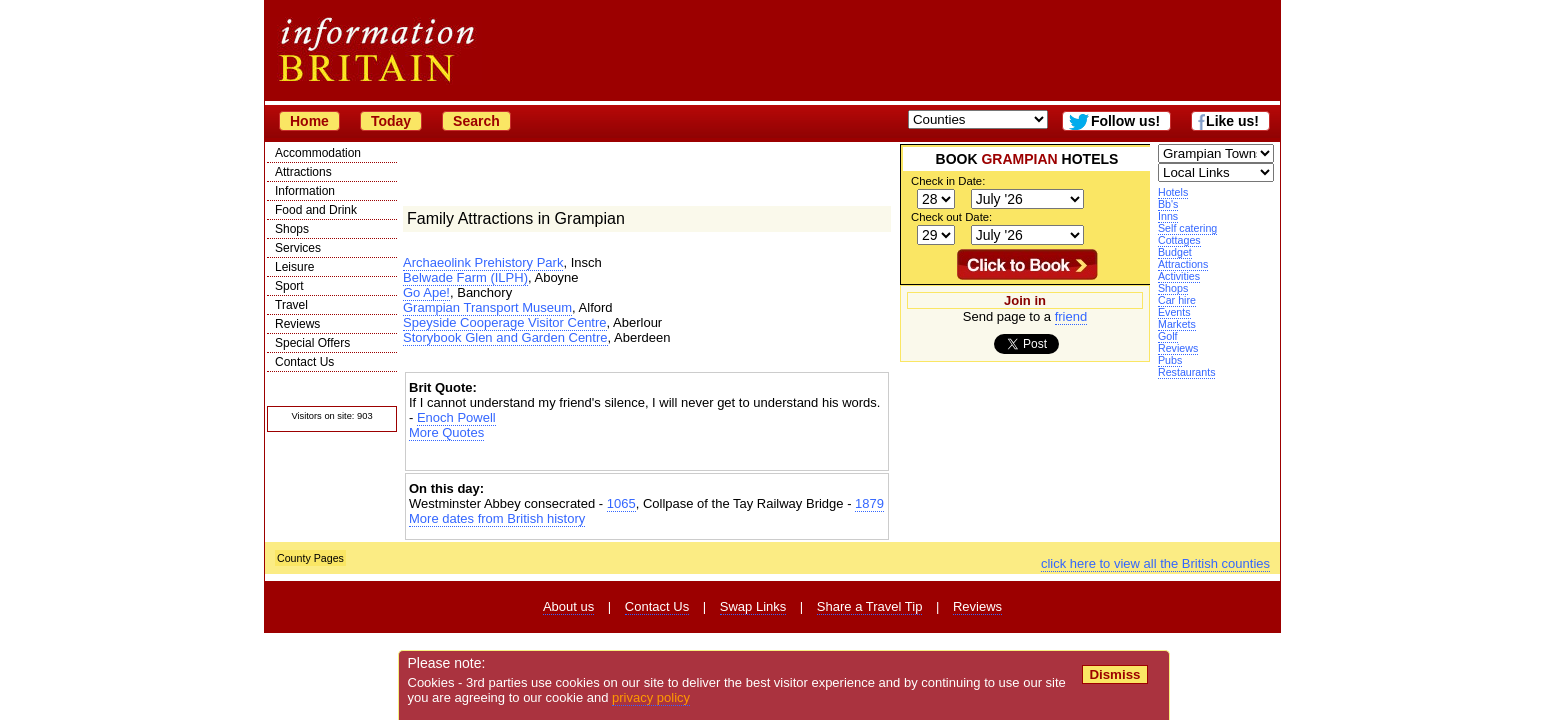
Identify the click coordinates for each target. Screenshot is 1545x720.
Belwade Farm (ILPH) (465, 277)
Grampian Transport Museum (487, 307)
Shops (292, 229)
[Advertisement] (647, 457)
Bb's (1168, 204)
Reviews (297, 324)
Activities (1179, 276)
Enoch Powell (456, 417)
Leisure (294, 267)
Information (305, 191)
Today (391, 121)
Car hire (1177, 300)
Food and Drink (316, 210)
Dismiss (1114, 674)
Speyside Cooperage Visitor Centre (505, 322)
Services (298, 248)
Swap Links (753, 606)
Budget (1175, 252)
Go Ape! (426, 292)
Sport (289, 286)
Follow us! (1125, 121)
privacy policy (651, 697)
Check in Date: (948, 181)
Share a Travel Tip (870, 606)
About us (568, 606)
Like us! (1232, 121)
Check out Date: (951, 217)
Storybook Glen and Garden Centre (505, 337)
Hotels (1173, 192)
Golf (1168, 336)
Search (476, 121)
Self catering (1187, 228)
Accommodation (318, 153)
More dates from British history (497, 518)
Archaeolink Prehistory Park (483, 262)
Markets (1177, 324)
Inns (1168, 216)
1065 (621, 503)
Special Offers (312, 343)
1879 (869, 503)
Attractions (303, 172)
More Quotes (446, 432)
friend (1071, 316)
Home (309, 121)
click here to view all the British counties (1155, 563)
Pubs (1170, 360)
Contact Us (304, 362)
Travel (291, 305)
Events (1174, 312)
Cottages (1179, 240)
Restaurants (1186, 372)
